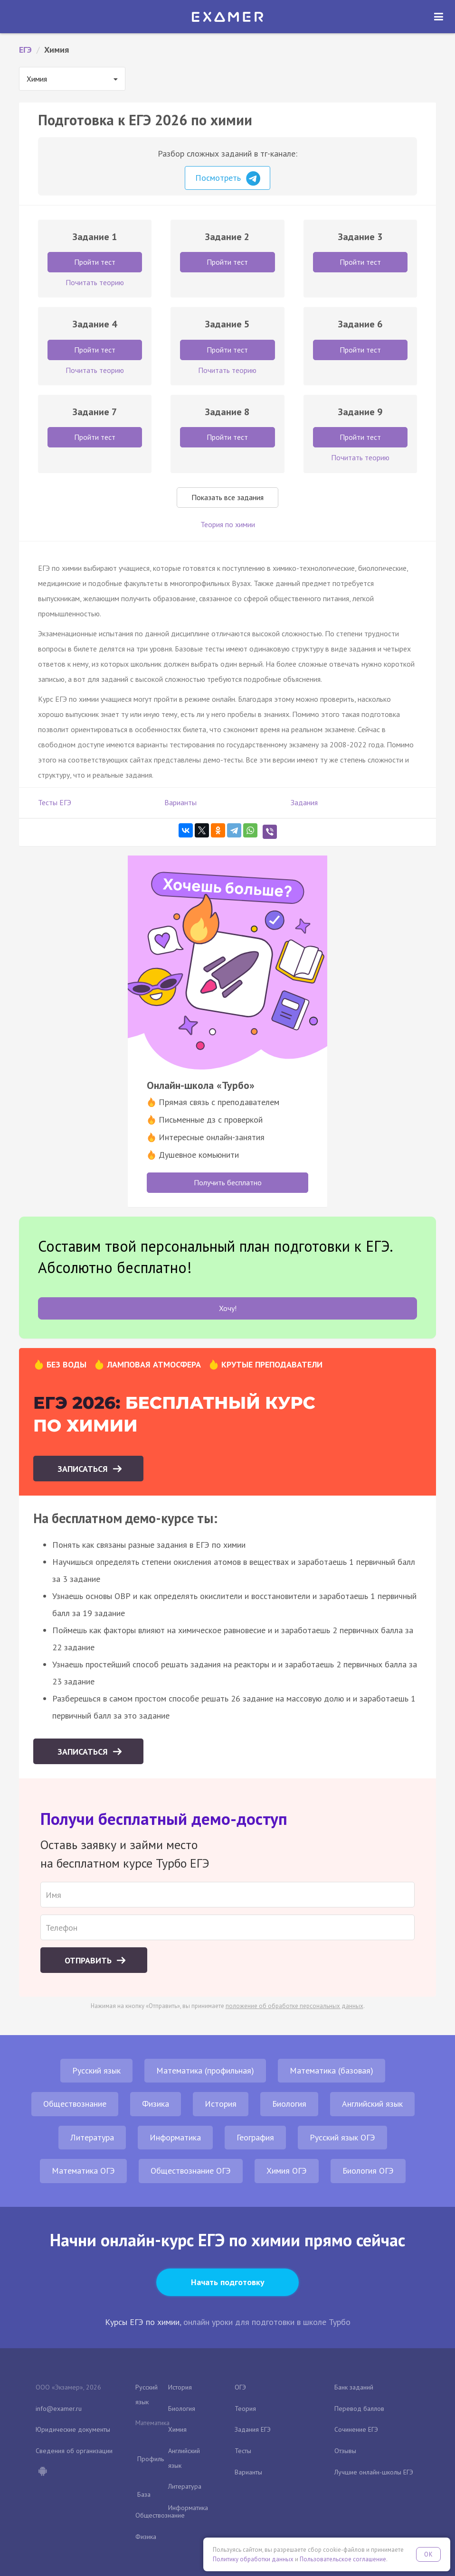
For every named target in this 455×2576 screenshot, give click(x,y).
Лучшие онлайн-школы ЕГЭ (373, 2472)
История (221, 2103)
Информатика (175, 2137)
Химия (177, 2429)
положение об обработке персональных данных (294, 2006)
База (144, 2494)
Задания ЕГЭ (253, 2429)
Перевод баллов (359, 2408)
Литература (92, 2137)
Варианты (180, 802)
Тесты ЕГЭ (54, 802)
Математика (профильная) (205, 2070)
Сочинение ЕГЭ (356, 2429)
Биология (289, 2103)
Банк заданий (353, 2387)
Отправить (89, 1960)
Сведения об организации (74, 2450)
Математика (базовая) (331, 2070)
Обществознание (74, 2103)
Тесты (243, 2450)
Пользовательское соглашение (343, 2559)
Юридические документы (73, 2429)
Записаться (83, 1468)
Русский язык (96, 2070)
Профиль (150, 2459)
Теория (245, 2408)
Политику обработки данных (253, 2559)
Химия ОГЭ (286, 2170)
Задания (304, 802)
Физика (155, 2103)
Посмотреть (227, 178)
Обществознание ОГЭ (191, 2170)
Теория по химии (227, 524)
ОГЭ (240, 2387)
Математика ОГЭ (83, 2170)
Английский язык (372, 2103)
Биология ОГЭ (368, 2170)
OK (428, 2554)
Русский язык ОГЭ (342, 2137)
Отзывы (345, 2450)
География (255, 2137)
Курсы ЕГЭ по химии (142, 2321)
